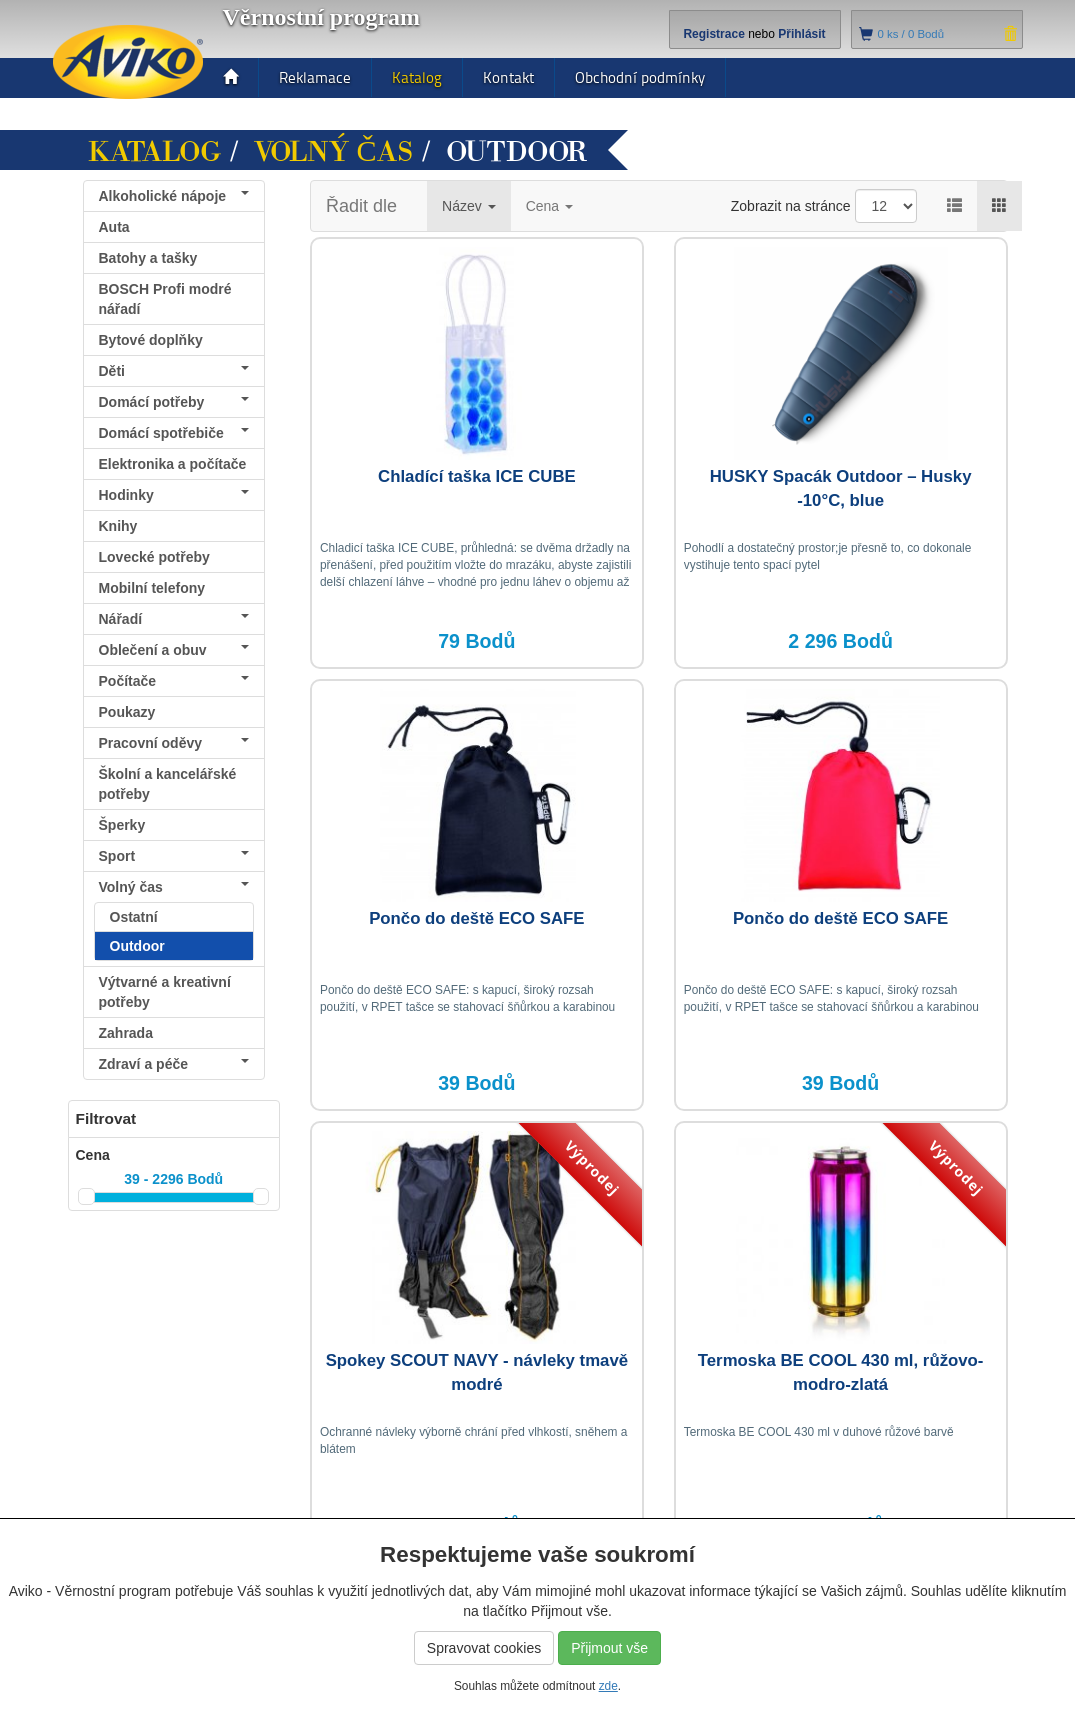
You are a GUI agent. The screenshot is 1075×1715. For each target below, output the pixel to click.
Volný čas (334, 152)
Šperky (122, 825)
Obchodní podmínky (640, 77)
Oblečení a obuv (174, 650)
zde (608, 1686)
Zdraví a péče (174, 1064)
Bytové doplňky (151, 340)
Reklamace (315, 77)
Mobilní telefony (152, 588)
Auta (114, 227)
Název (469, 206)
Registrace (713, 34)
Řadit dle (361, 206)
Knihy (118, 526)
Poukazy (127, 712)
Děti (174, 371)
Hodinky (174, 495)
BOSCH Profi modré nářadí (165, 299)
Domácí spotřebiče (174, 433)
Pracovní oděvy (174, 743)
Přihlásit (801, 34)
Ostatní (134, 917)
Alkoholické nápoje (174, 196)
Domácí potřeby (174, 402)
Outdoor (137, 946)
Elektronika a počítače (174, 467)
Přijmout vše (609, 1648)
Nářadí (174, 619)
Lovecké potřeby (154, 557)
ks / (911, 34)
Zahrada (126, 1033)
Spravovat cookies (484, 1648)
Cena (549, 206)
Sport (174, 856)
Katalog (417, 77)
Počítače (174, 681)
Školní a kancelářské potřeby (168, 784)
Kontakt (508, 77)
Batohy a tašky (148, 258)
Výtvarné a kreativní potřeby (165, 992)
